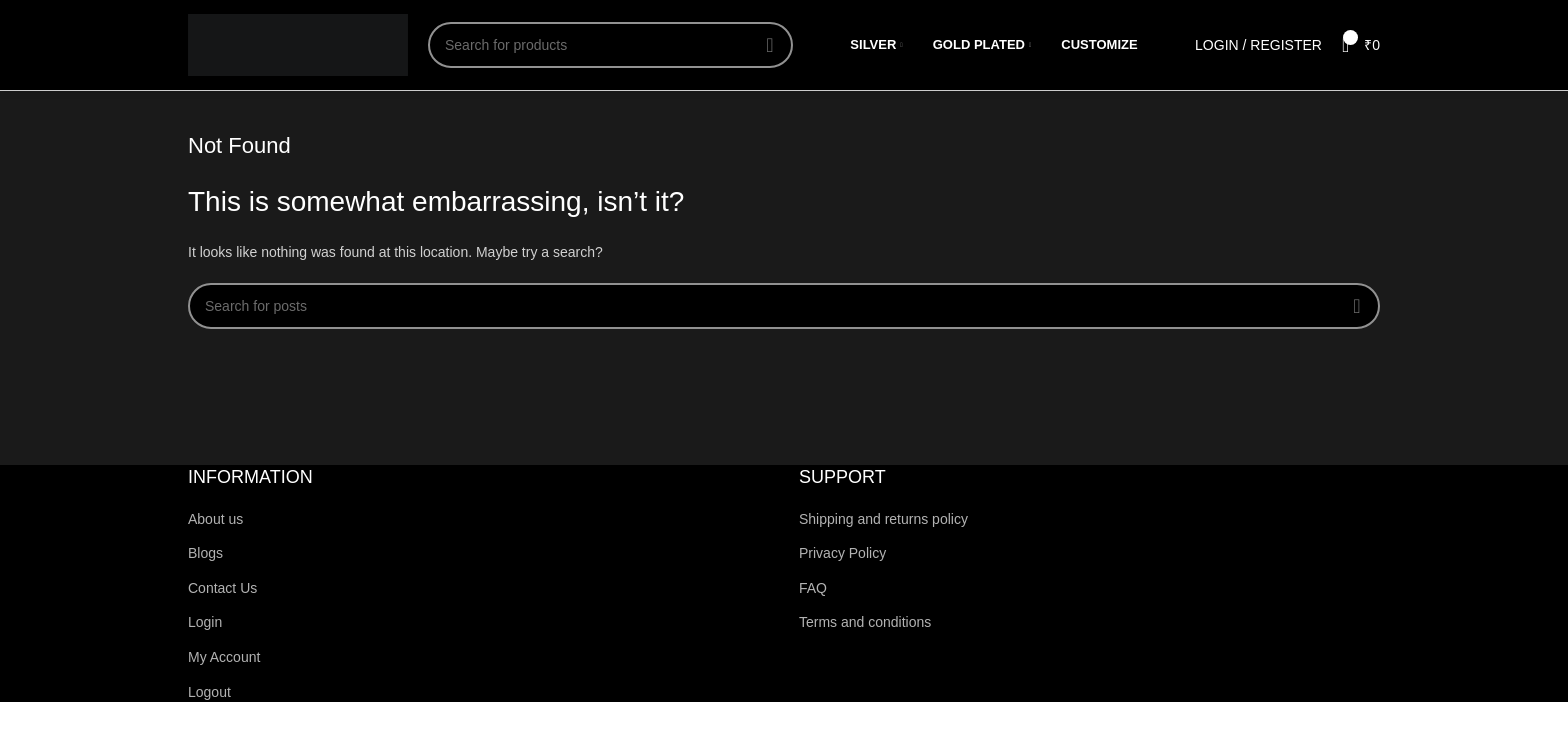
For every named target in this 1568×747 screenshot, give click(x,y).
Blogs (205, 553)
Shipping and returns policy (883, 519)
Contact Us (222, 588)
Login (205, 622)
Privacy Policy (842, 553)
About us (215, 519)
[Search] (610, 45)
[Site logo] (298, 44)
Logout (209, 692)
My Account (224, 657)
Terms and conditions (865, 622)
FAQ (813, 588)
